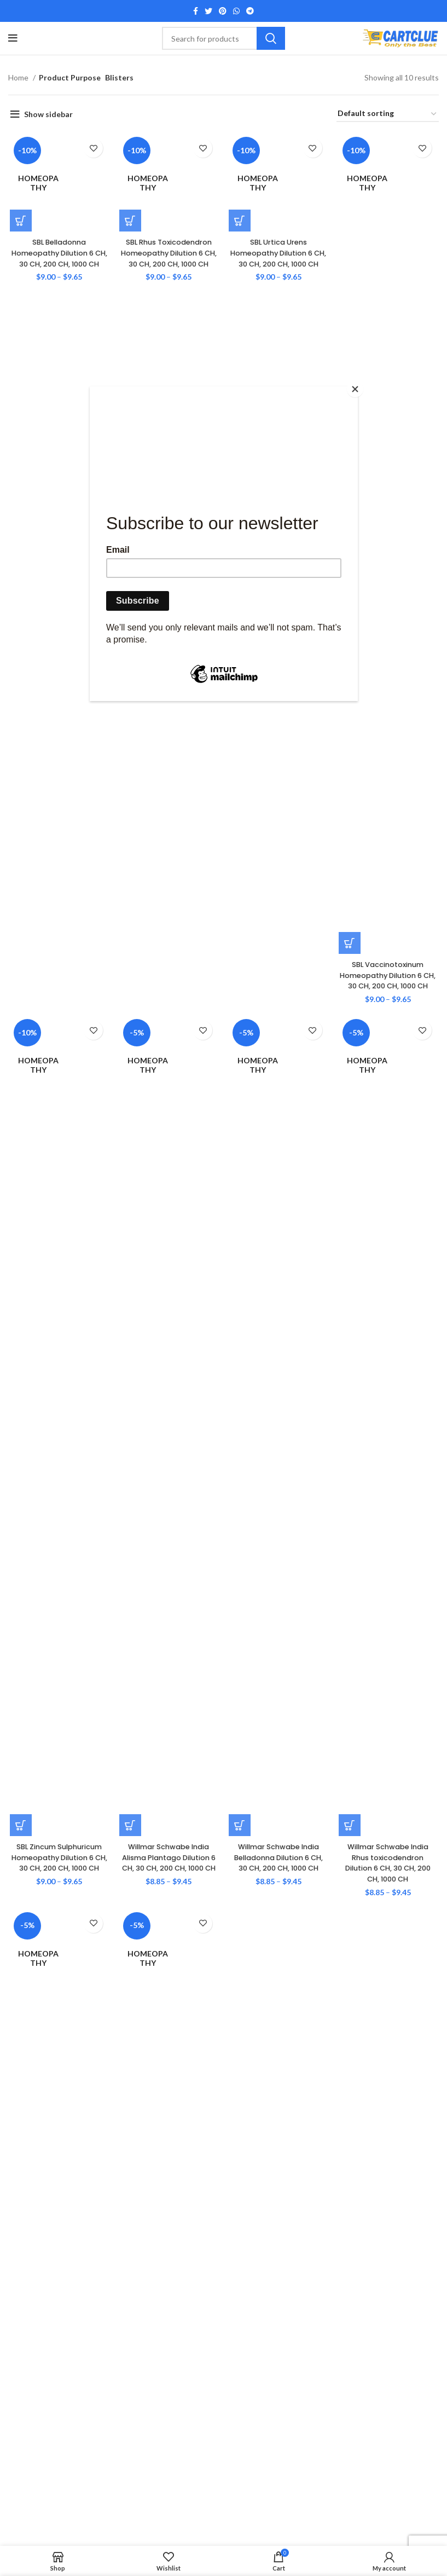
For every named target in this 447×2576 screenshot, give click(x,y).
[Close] (355, 389)
